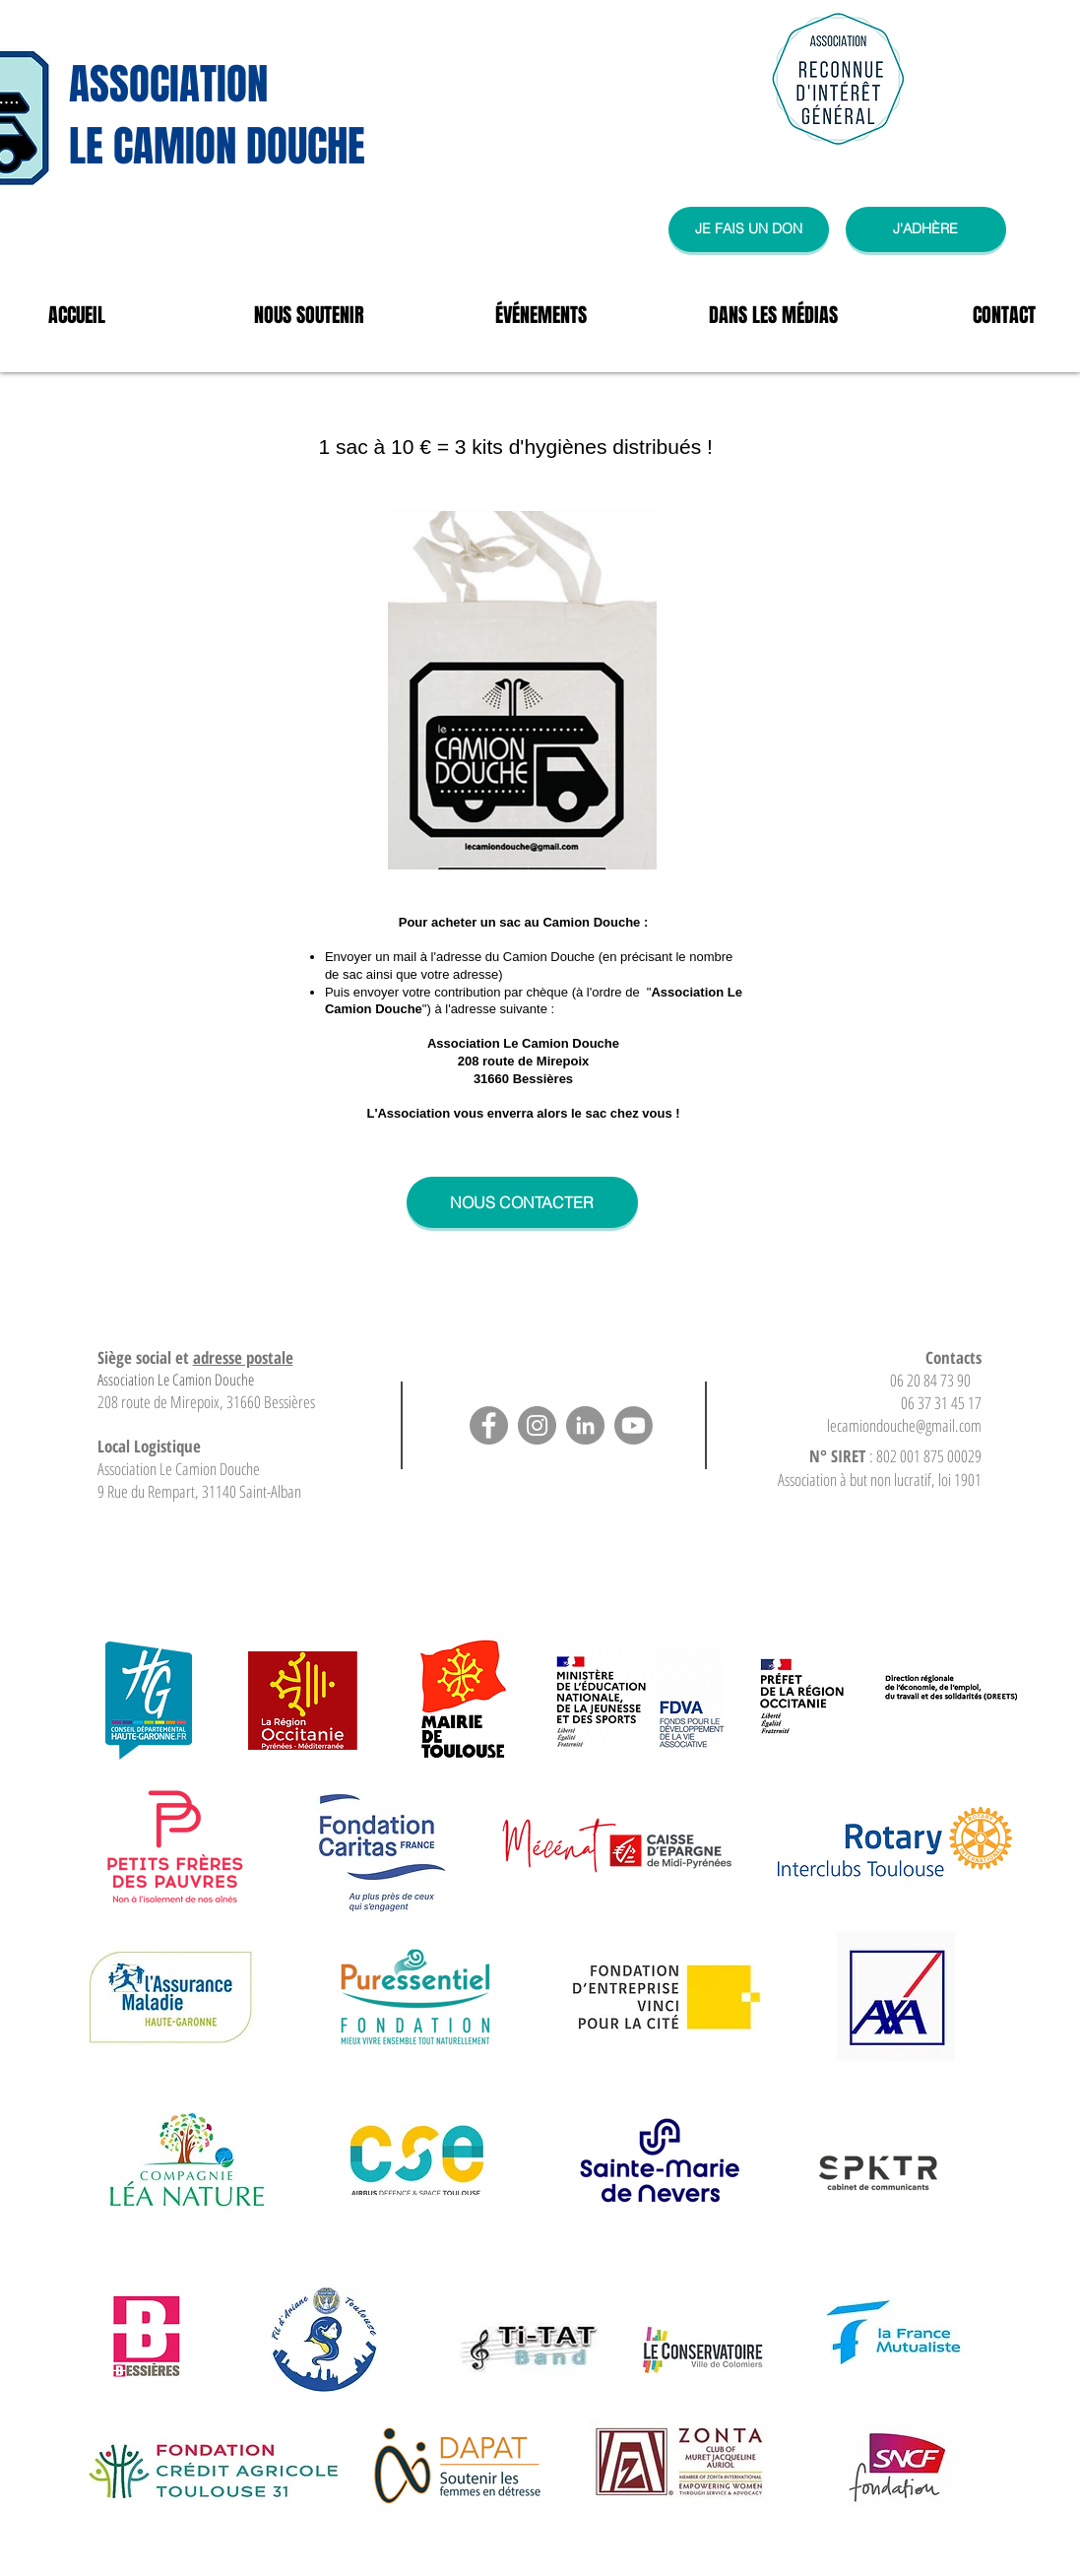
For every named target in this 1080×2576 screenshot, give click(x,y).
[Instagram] (537, 1425)
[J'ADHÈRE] (926, 229)
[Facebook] (489, 1425)
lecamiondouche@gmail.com (904, 1425)
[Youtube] (633, 1425)
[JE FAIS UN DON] (748, 229)
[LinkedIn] (585, 1425)
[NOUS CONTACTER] (522, 1202)
